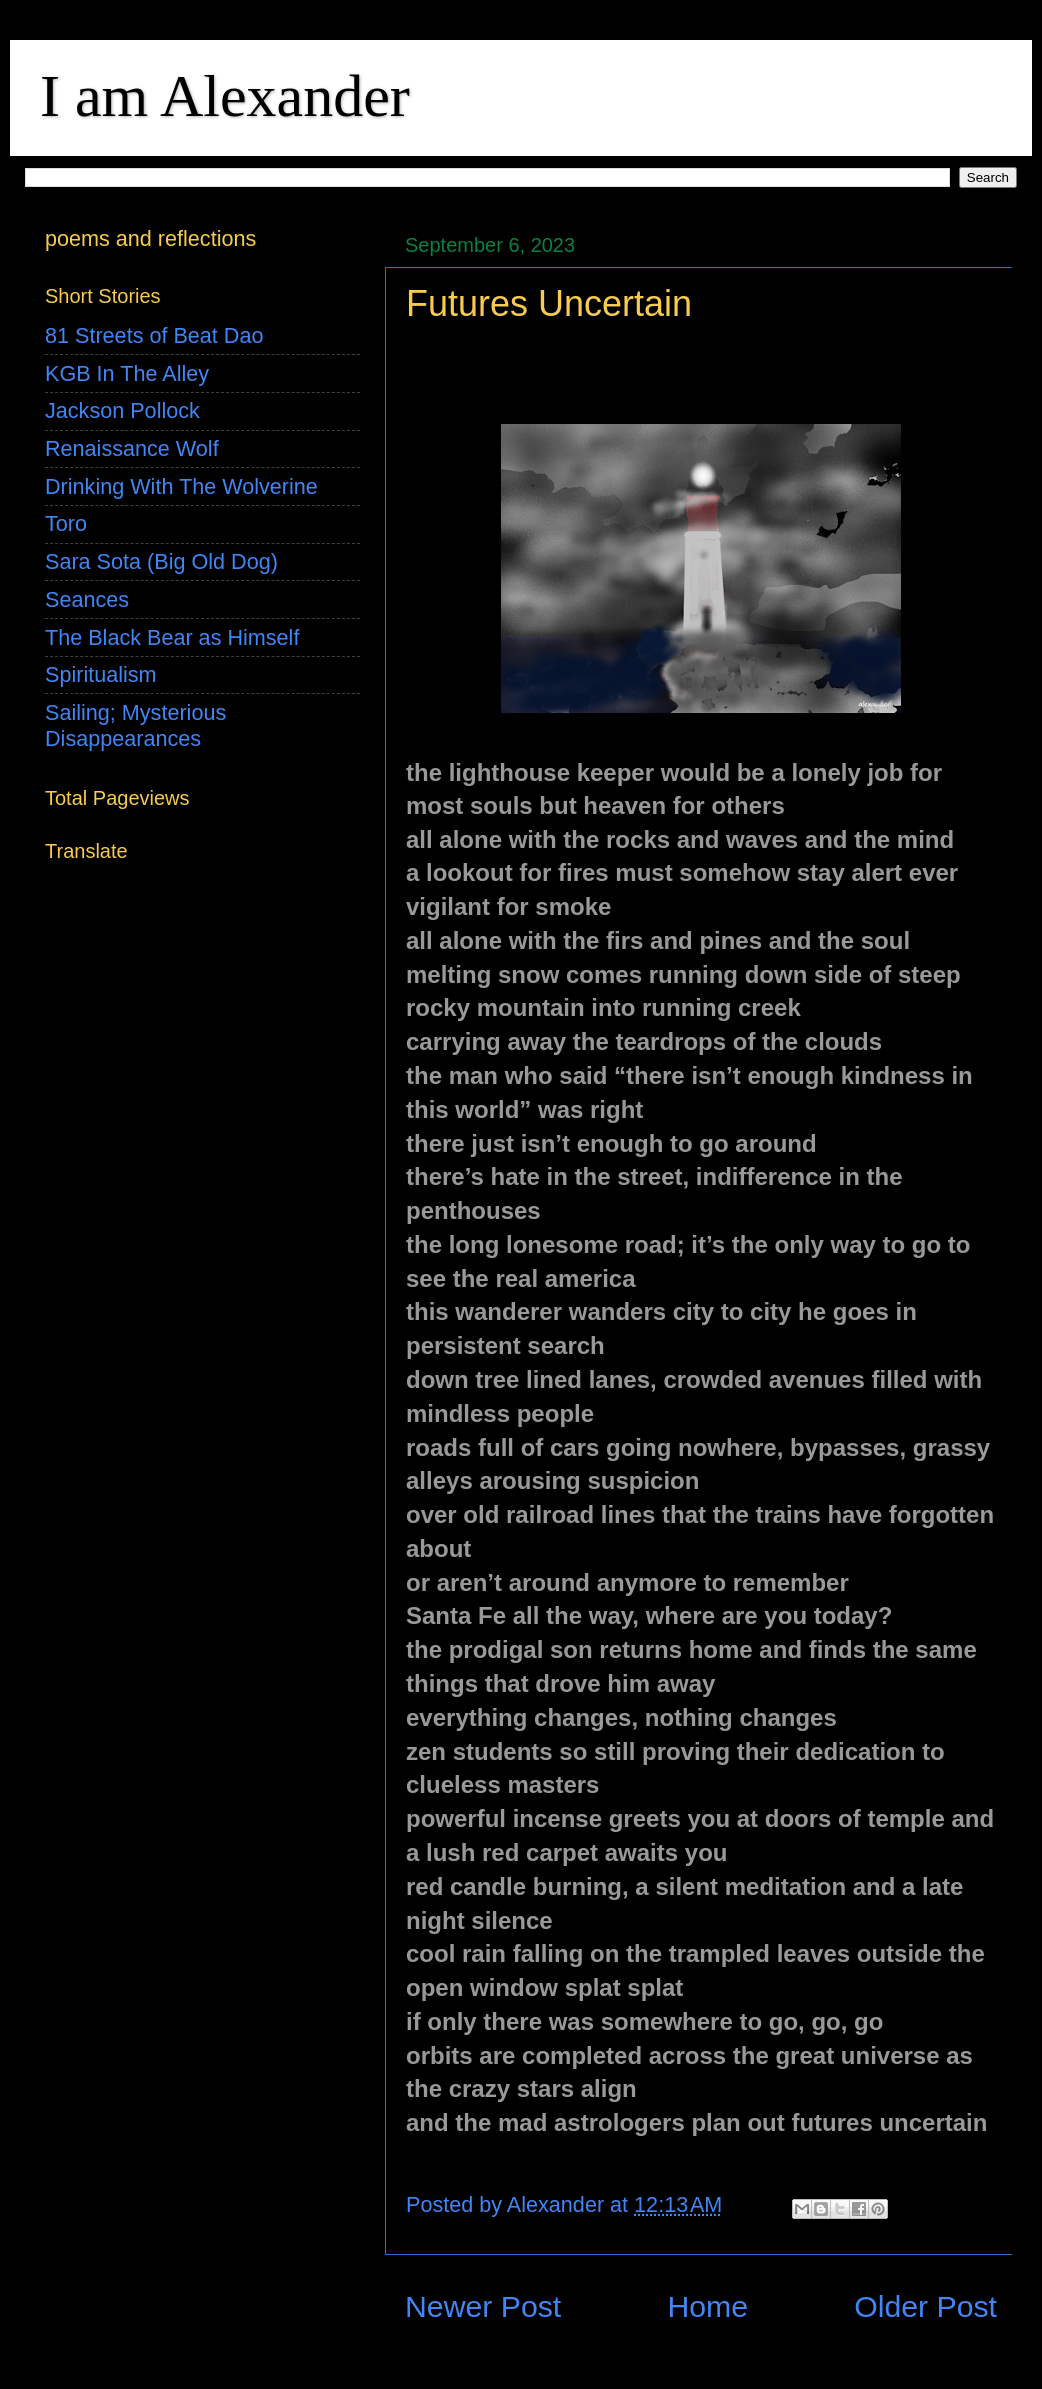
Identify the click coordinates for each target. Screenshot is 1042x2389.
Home (707, 2306)
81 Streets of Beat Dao (154, 335)
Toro (66, 523)
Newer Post (483, 2306)
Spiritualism (101, 674)
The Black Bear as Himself (172, 637)
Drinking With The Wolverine (181, 486)
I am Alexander (225, 96)
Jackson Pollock (122, 410)
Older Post (925, 2306)
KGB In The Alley (127, 373)
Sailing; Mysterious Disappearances (135, 725)
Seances (87, 599)
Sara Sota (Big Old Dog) (161, 561)
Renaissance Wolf (132, 448)
